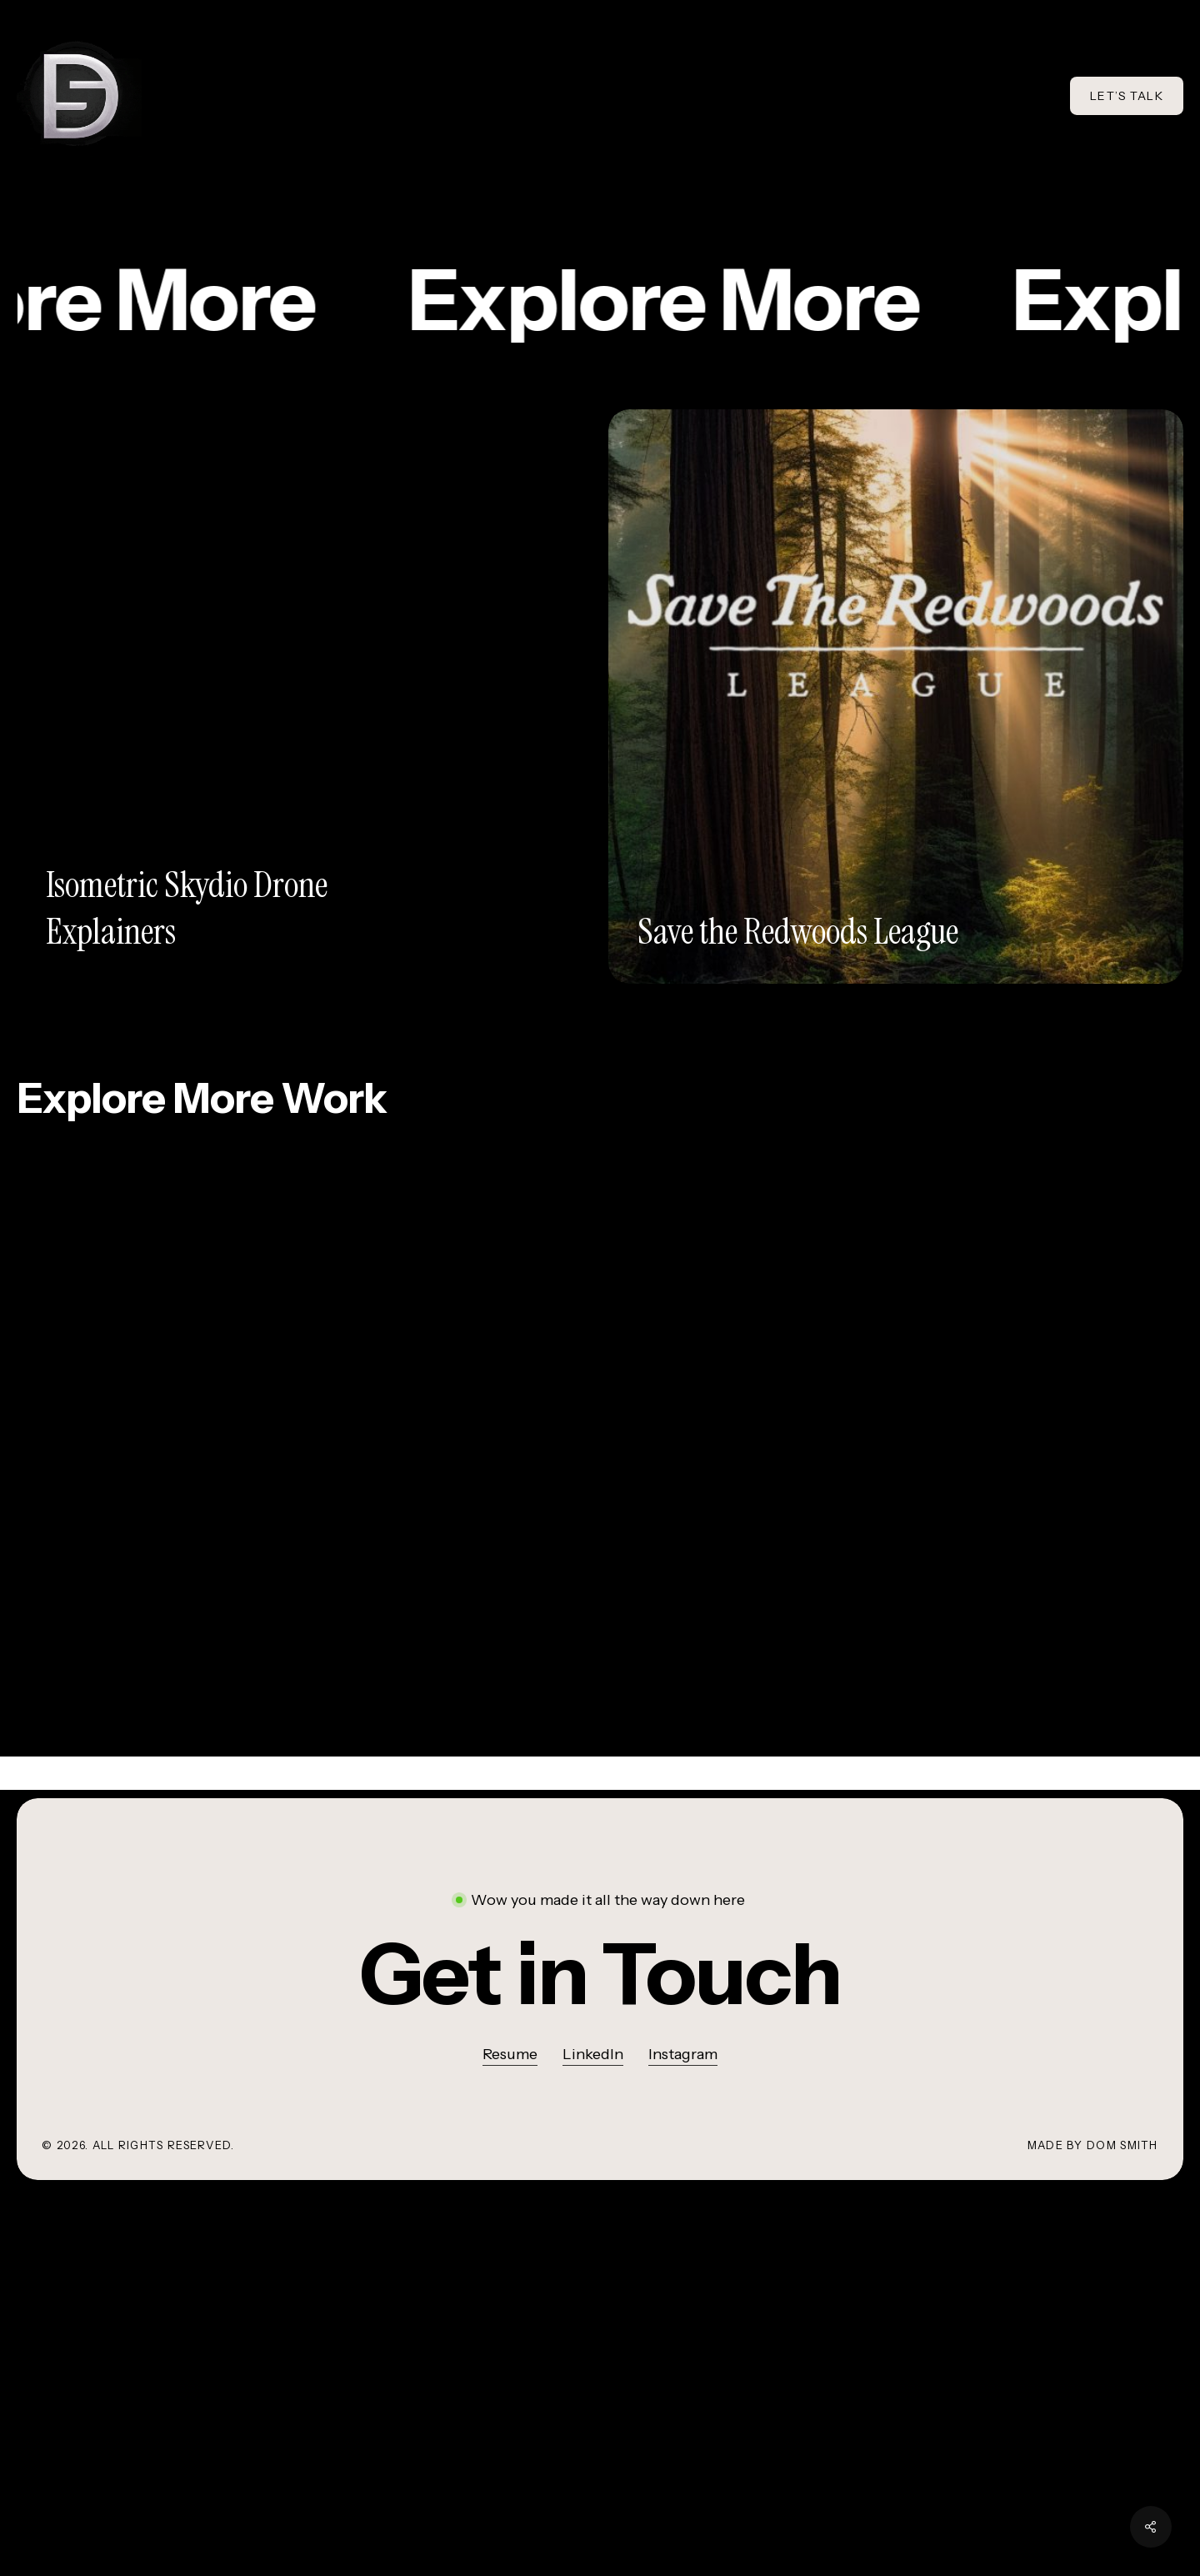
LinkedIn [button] (592, 2054)
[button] (600, 1974)
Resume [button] (510, 2054)
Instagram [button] (683, 2054)
